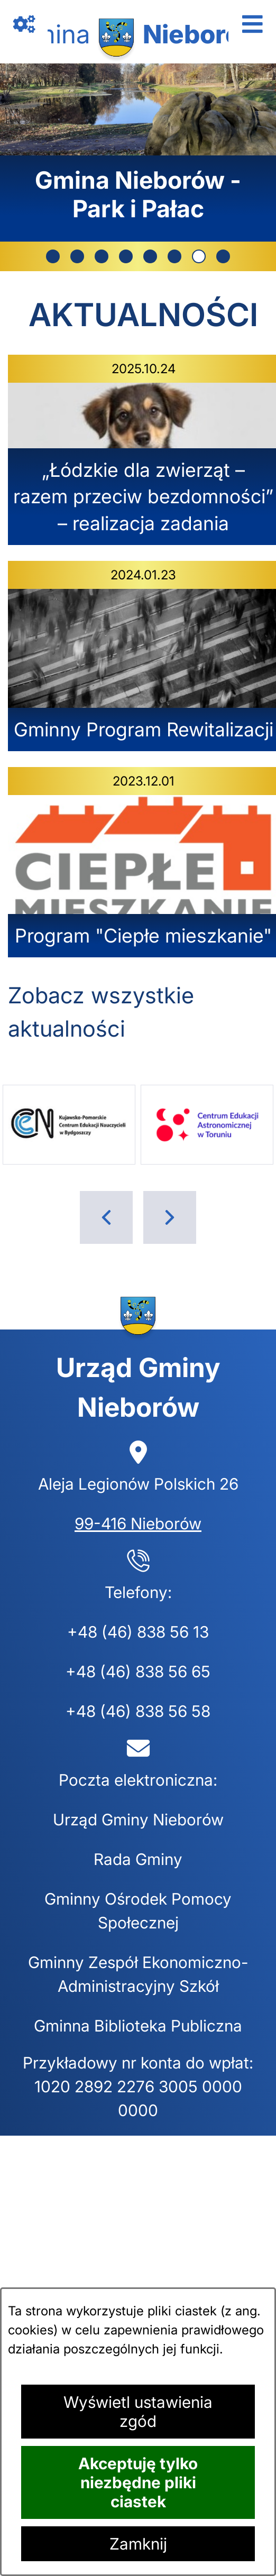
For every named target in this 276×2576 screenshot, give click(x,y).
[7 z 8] (138, 152)
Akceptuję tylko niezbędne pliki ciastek (138, 2482)
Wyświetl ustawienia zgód (138, 2412)
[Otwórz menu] (252, 24)
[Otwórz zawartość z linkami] (24, 24)
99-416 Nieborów (138, 1523)
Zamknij (138, 2543)
